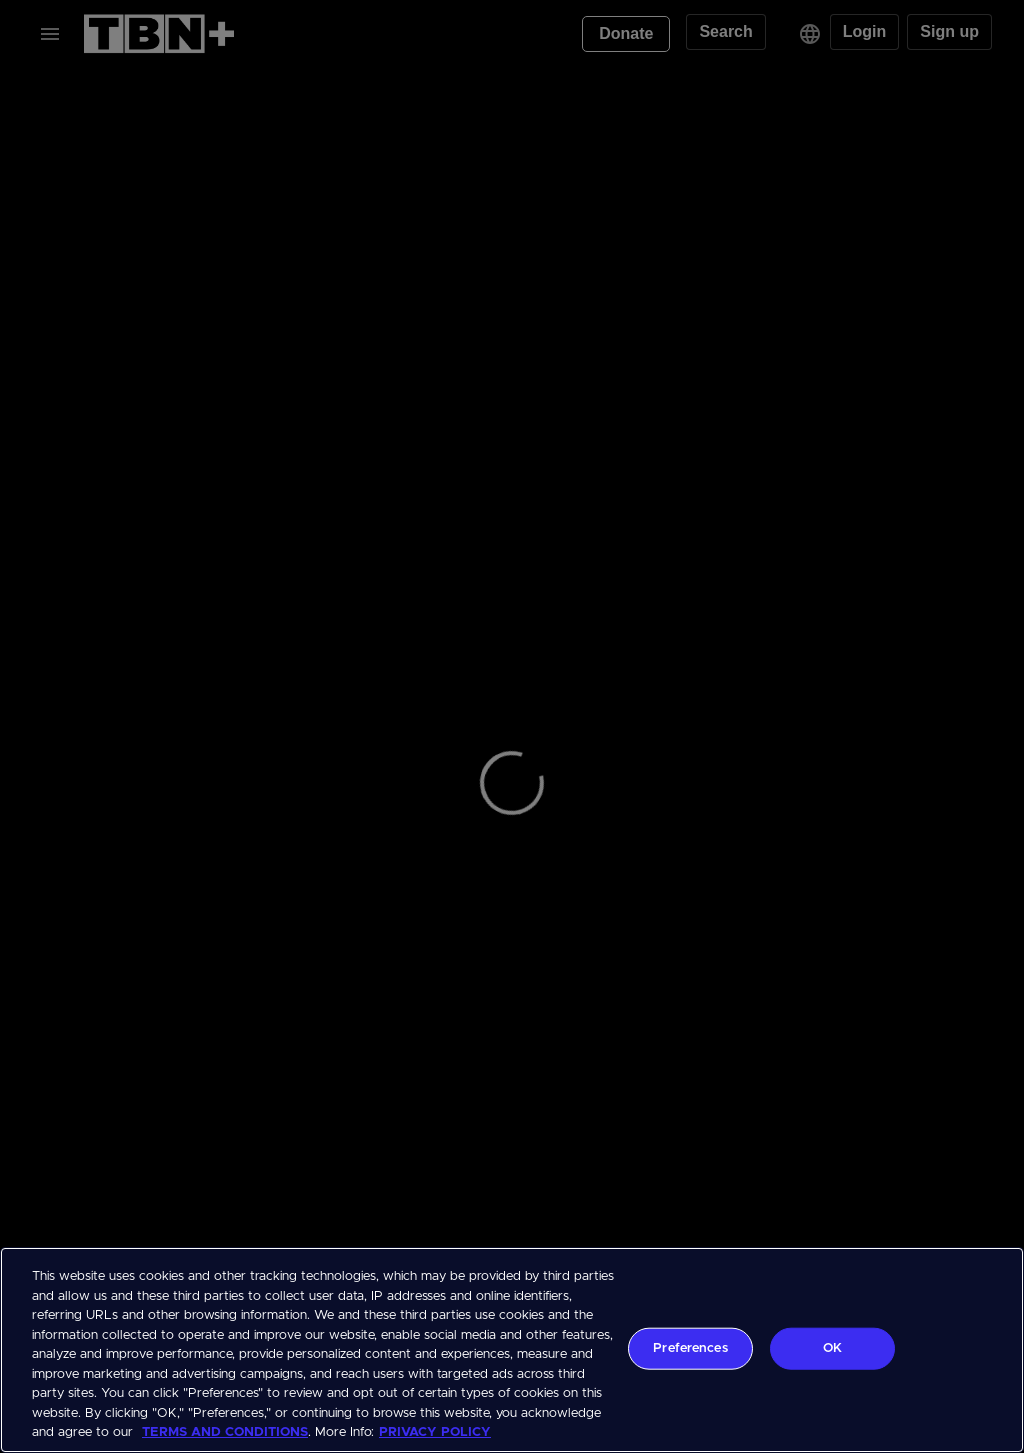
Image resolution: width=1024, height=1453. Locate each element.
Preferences (690, 1348)
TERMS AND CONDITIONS (225, 1432)
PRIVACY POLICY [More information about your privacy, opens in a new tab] (435, 1432)
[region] (512, 1350)
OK (832, 1348)
